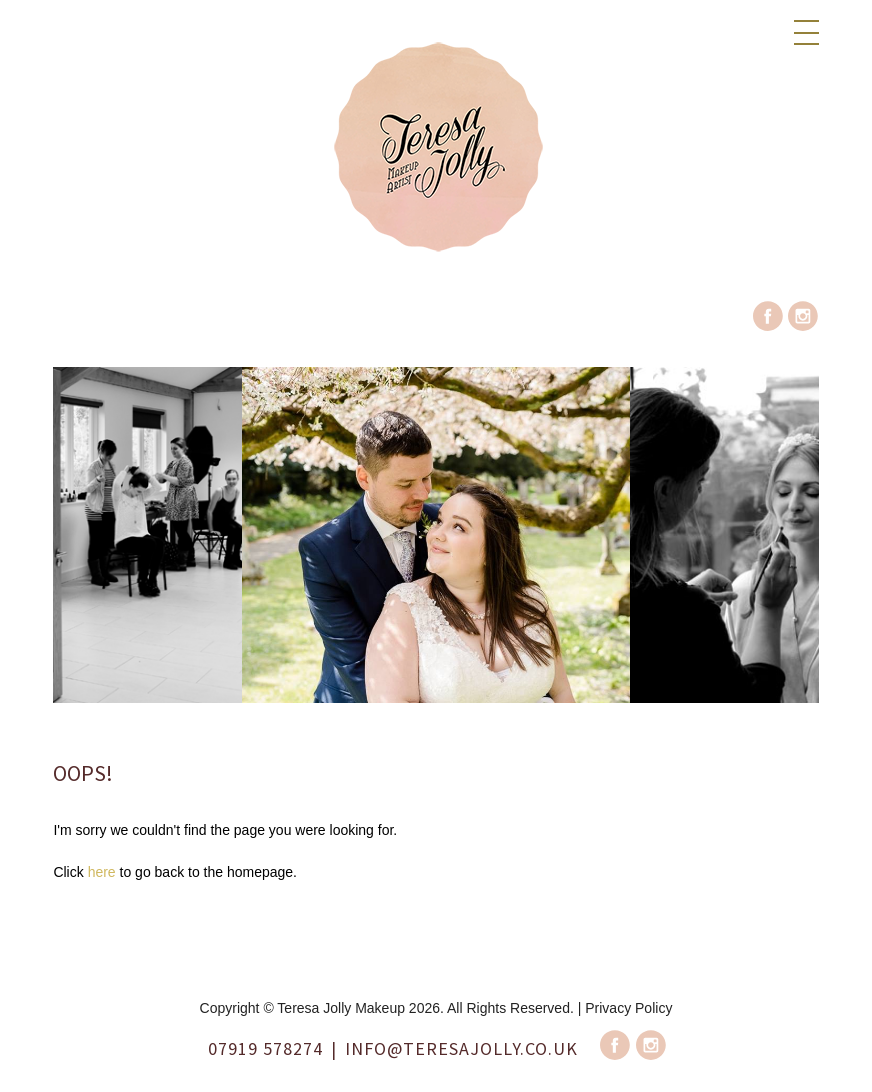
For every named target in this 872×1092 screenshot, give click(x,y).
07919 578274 (265, 1048)
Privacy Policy (628, 1008)
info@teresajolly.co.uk (461, 1048)
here (102, 872)
